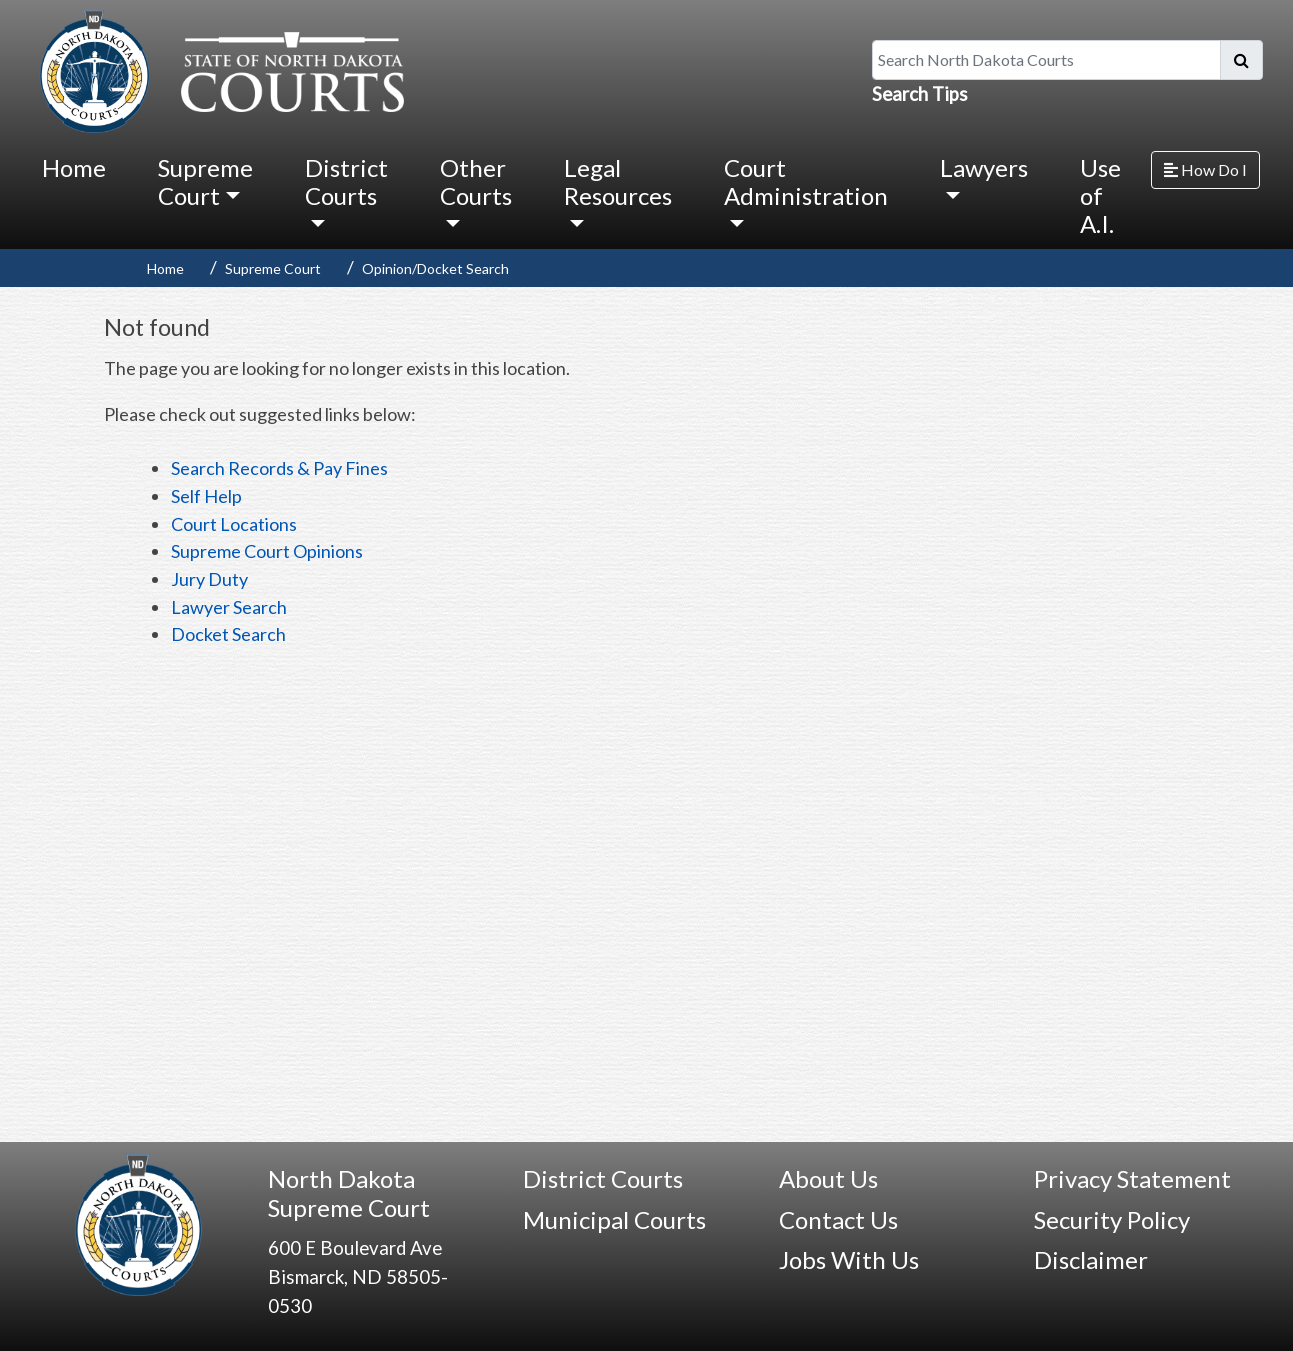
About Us (828, 1178)
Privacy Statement (1132, 1178)
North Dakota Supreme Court (349, 1193)
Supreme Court (273, 268)
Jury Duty (209, 579)
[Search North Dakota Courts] (1046, 60)
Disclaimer (1091, 1259)
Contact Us (838, 1219)
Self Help (206, 496)
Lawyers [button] (984, 167)
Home (74, 167)
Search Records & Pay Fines (279, 468)
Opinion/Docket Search (435, 268)
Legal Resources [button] (618, 181)
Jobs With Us (849, 1259)
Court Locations (234, 524)
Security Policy (1112, 1219)
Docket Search (228, 634)
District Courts (603, 1178)
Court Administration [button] (806, 181)
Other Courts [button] (476, 181)
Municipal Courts (614, 1219)
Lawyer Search (229, 607)
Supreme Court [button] (205, 181)
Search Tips (920, 94)
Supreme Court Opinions (267, 551)
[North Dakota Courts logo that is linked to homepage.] (217, 69)
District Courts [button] (346, 181)
